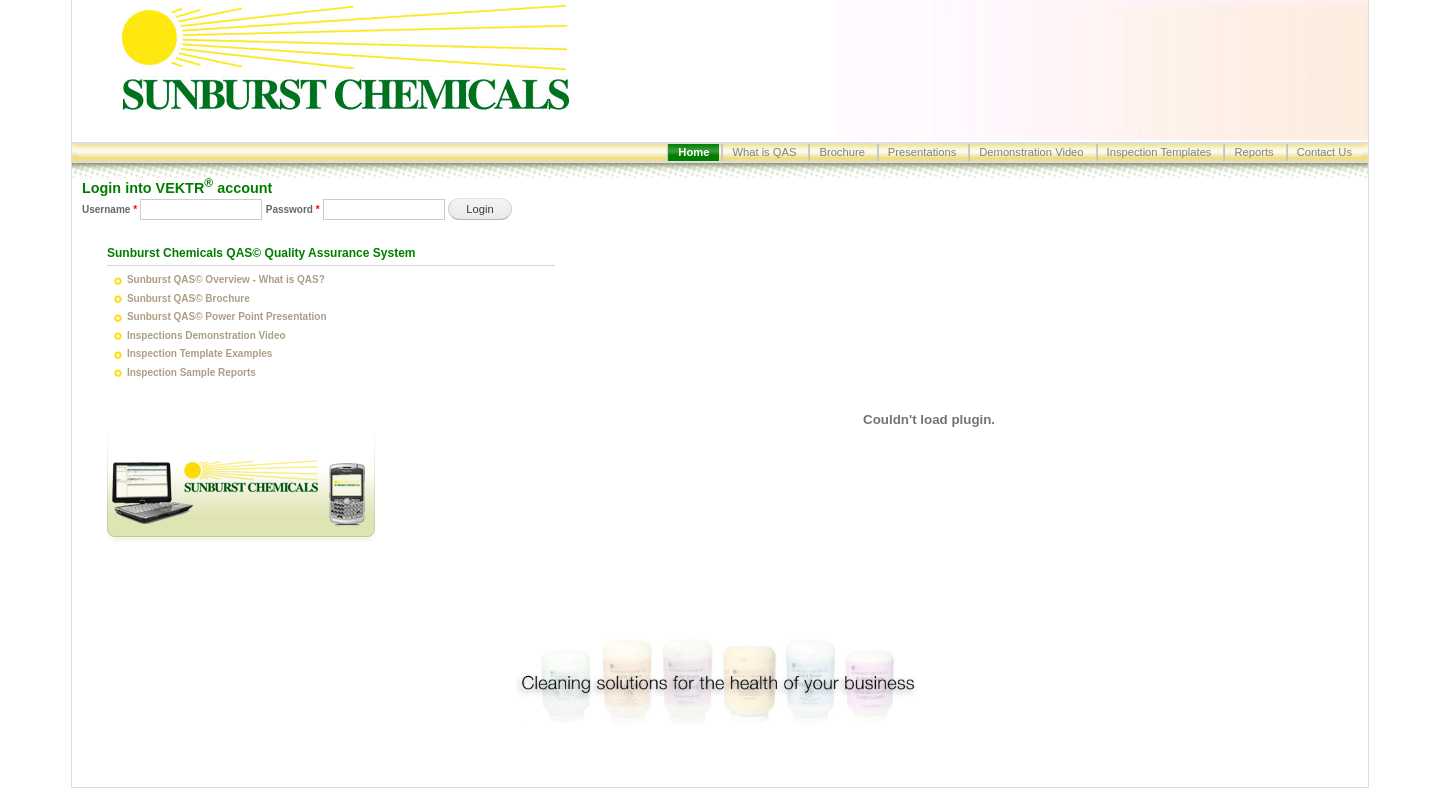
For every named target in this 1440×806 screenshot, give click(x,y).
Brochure (841, 152)
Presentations (922, 152)
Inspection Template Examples (199, 353)
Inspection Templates (1159, 152)
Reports (1253, 152)
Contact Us (1324, 152)
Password (293, 209)
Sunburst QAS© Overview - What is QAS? (226, 279)
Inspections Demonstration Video (206, 335)
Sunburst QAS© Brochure (188, 298)
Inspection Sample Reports (191, 372)
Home (693, 152)
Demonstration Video (1031, 152)
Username (109, 209)
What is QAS (764, 152)
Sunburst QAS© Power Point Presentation (227, 316)
